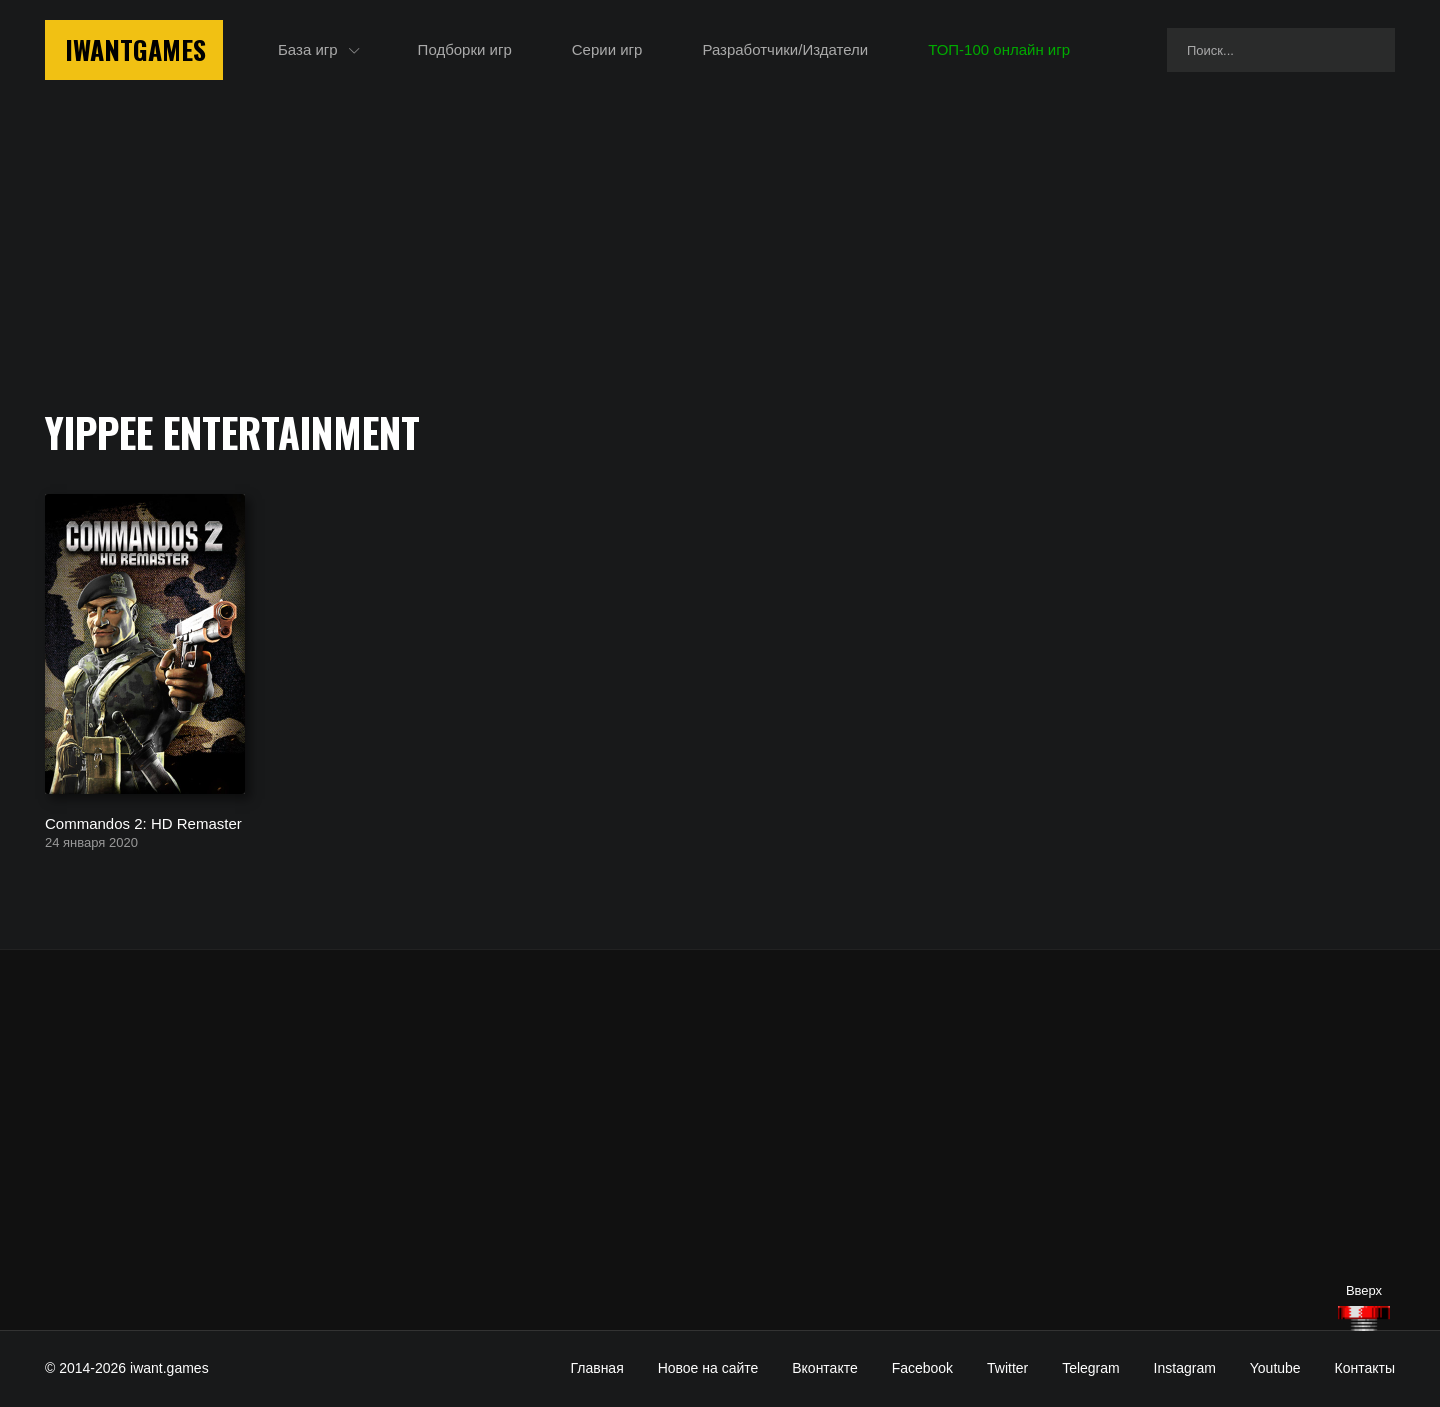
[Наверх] (1364, 1318)
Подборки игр (465, 49)
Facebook (922, 1368)
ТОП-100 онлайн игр (999, 49)
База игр (308, 49)
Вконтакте (825, 1368)
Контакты (1365, 1368)
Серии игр (607, 49)
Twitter (1007, 1368)
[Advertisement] (720, 1140)
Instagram (1185, 1368)
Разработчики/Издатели (785, 49)
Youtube (1275, 1368)
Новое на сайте (708, 1368)
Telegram (1091, 1368)
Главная (596, 1368)
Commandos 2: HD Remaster (143, 822)
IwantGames (135, 49)
